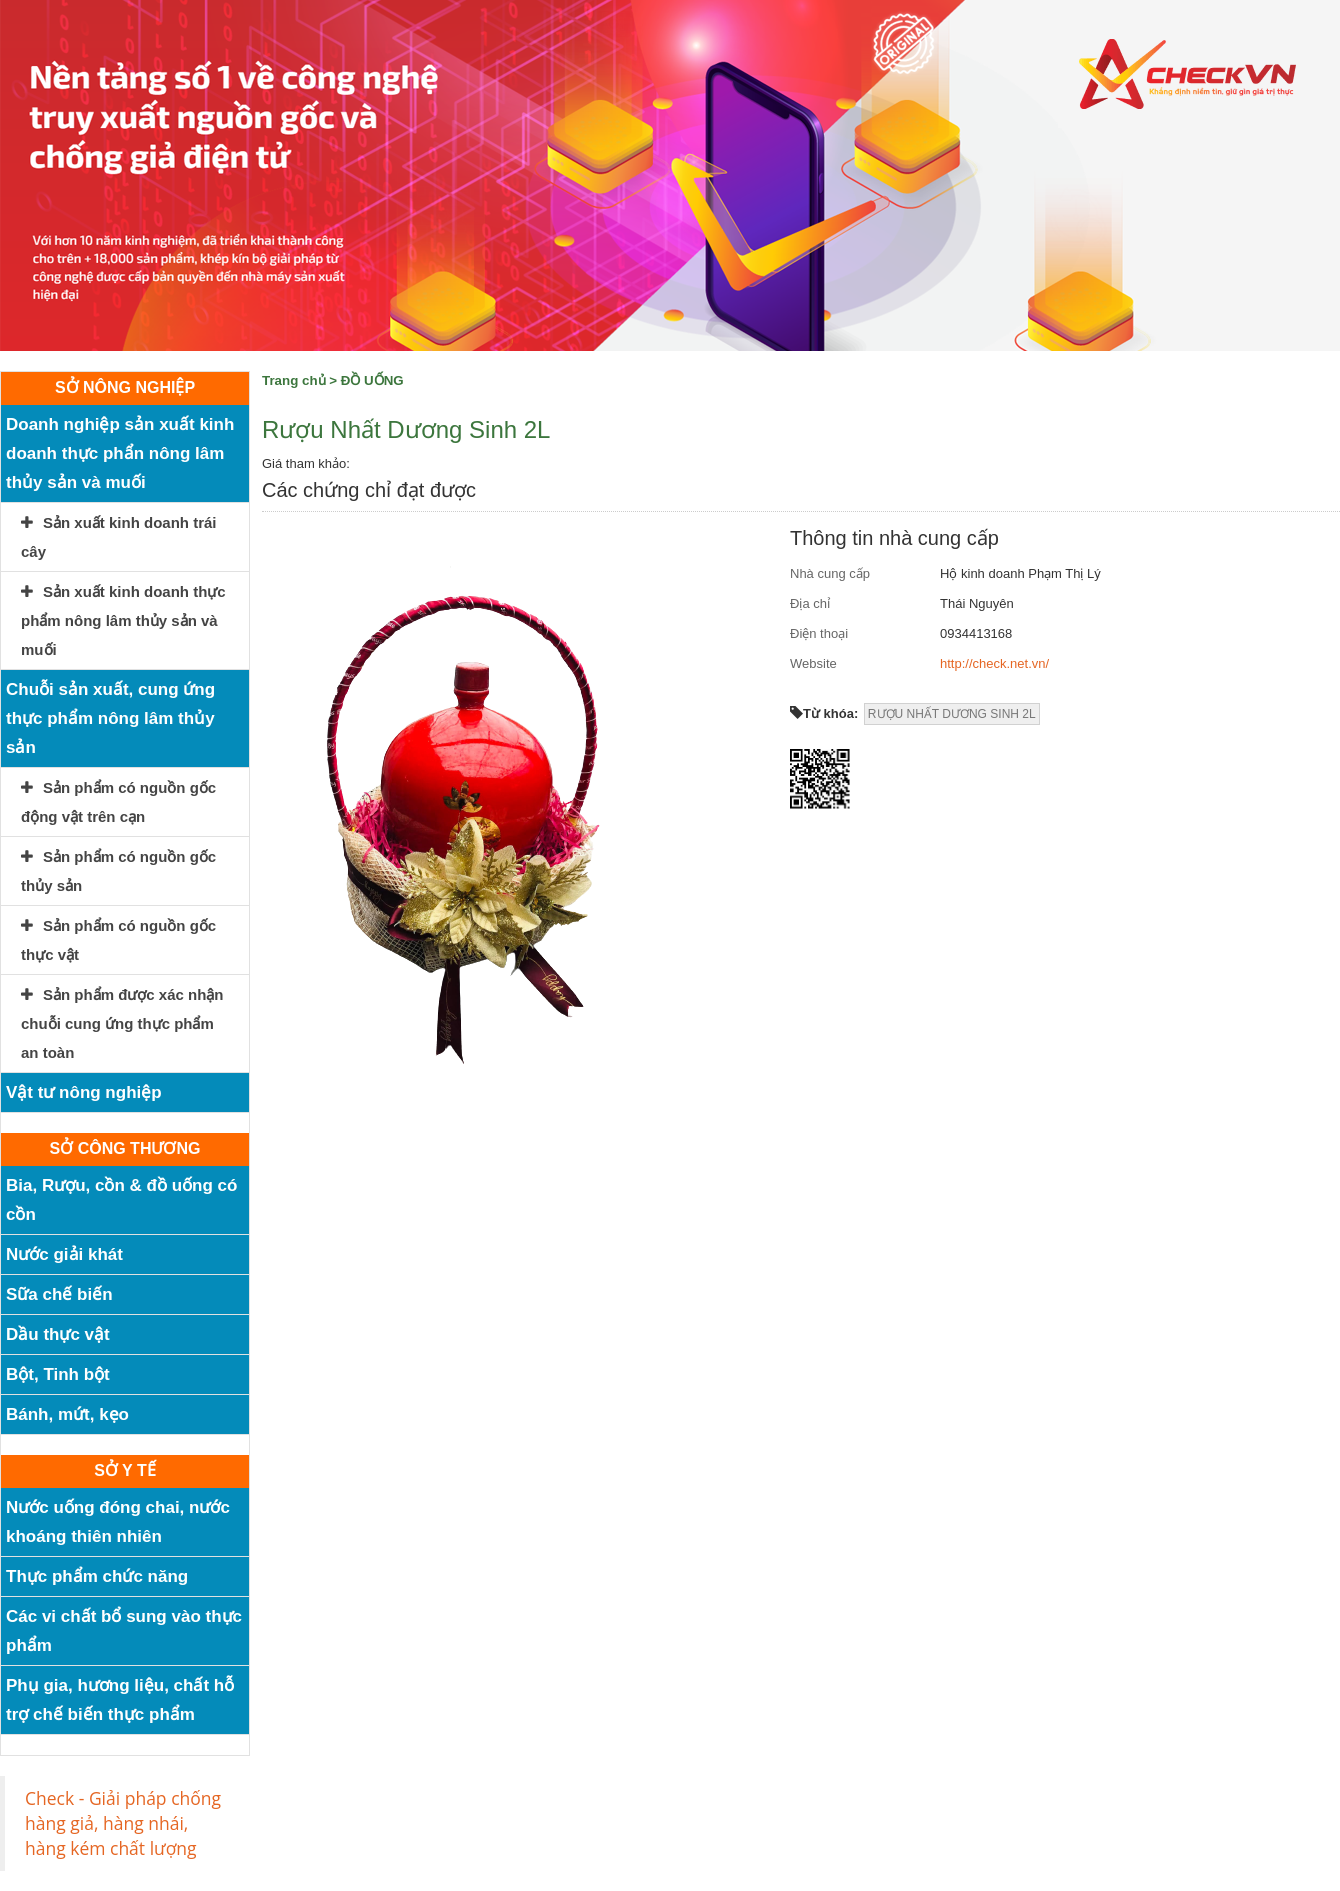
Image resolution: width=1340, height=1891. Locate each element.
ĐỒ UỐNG (372, 380)
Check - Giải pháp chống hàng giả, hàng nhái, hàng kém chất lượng (123, 1823)
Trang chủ (294, 380)
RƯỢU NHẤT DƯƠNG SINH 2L (952, 714)
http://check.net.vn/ (994, 663)
